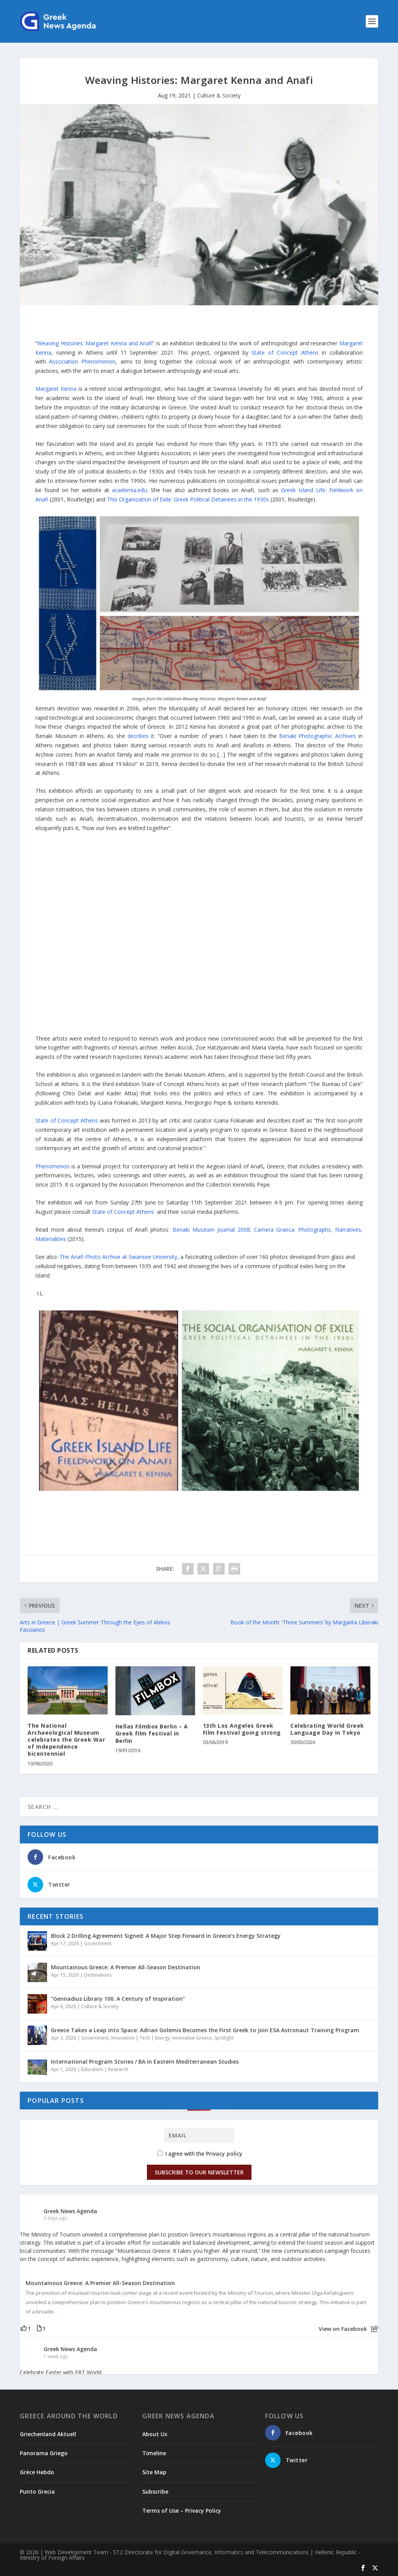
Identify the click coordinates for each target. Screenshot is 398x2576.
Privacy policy (224, 2153)
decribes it (140, 736)
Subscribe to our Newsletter (199, 2172)
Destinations (98, 1975)
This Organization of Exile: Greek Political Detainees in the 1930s (188, 499)
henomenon (82, 361)
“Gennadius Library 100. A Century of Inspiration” (118, 1998)
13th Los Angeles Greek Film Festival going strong (242, 1729)
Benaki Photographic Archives (317, 736)
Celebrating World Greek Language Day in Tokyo (327, 1729)
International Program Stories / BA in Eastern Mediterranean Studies (145, 2061)
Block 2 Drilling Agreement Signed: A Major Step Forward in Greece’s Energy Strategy (166, 1935)
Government (98, 1943)
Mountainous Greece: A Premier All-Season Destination (125, 1967)
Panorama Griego (44, 2453)
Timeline (154, 2453)
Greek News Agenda (70, 2211)
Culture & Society (219, 95)
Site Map (154, 2472)
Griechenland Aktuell (48, 2434)
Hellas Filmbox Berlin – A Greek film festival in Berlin (151, 1733)
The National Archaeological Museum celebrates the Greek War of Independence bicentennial (66, 1740)
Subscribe (155, 2491)
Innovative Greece (192, 2038)
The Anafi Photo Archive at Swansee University (118, 1256)
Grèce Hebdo (37, 2472)
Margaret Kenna (56, 388)
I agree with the (200, 2153)
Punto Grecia (37, 2491)
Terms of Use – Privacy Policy (181, 2510)
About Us (154, 2434)
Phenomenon (52, 1166)
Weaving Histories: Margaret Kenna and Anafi (94, 343)
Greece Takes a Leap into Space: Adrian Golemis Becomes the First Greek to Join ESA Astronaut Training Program (205, 2030)
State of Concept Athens (285, 352)
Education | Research (104, 2069)
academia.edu (129, 490)
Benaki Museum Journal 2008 (211, 1229)
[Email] (199, 2135)
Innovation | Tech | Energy (140, 2038)
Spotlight (224, 2038)
